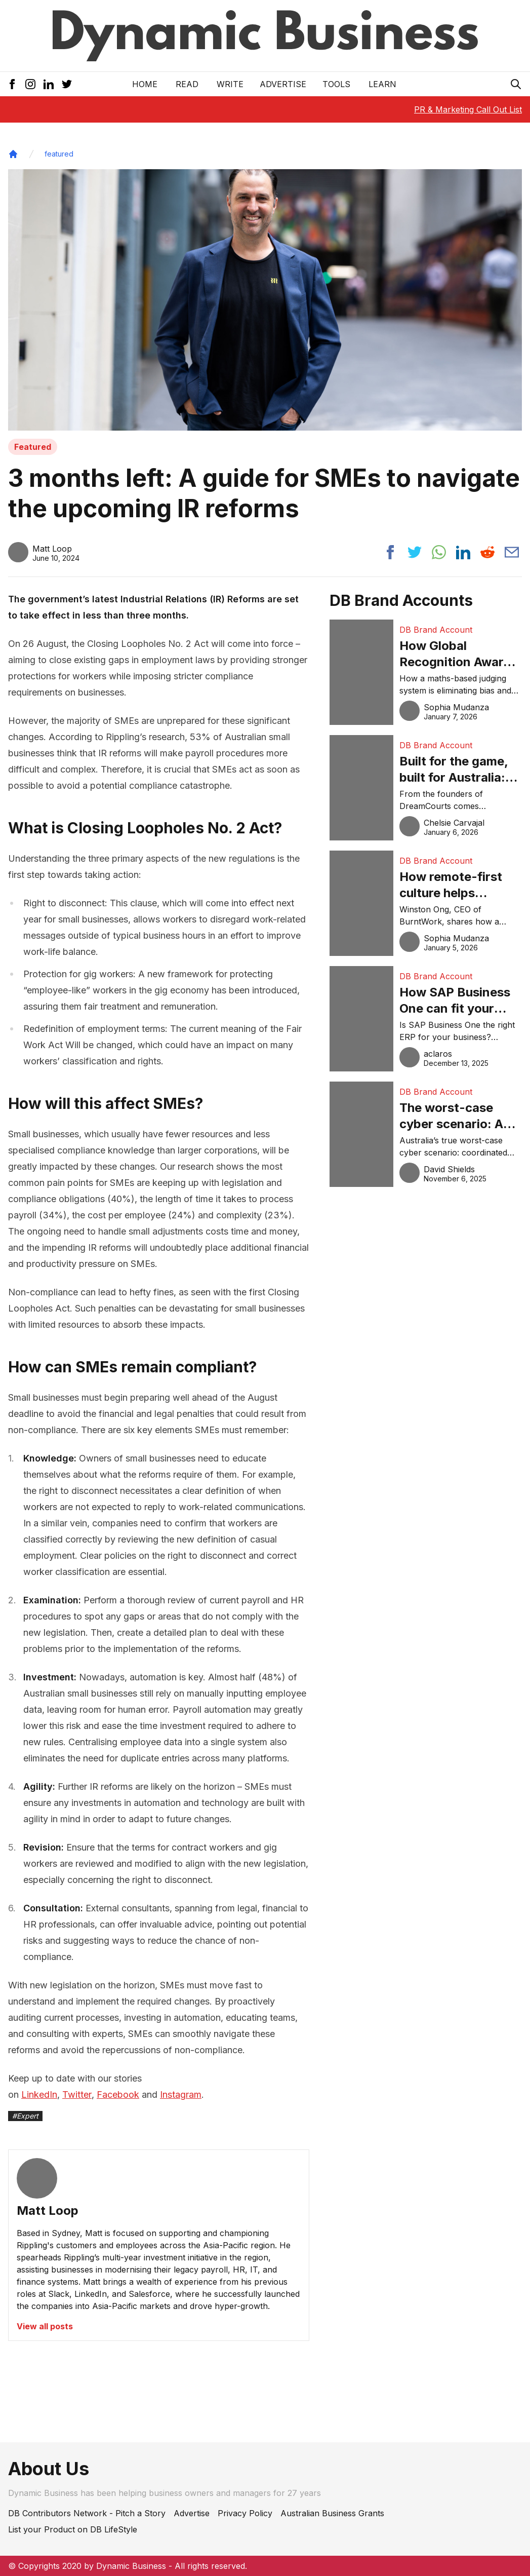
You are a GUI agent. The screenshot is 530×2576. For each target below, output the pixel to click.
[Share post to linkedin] (463, 552)
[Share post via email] (512, 552)
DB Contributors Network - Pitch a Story (87, 2513)
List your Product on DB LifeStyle (72, 2529)
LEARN (382, 84)
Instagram (180, 2094)
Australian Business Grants (332, 2513)
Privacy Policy (245, 2513)
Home (144, 84)
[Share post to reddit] (487, 552)
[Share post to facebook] (390, 552)
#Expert (25, 2115)
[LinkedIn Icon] (48, 84)
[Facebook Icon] (12, 84)
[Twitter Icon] (67, 84)
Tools (336, 84)
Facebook (118, 2094)
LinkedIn (39, 2094)
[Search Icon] (516, 84)
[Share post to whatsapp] (439, 552)
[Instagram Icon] (30, 84)
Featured (32, 447)
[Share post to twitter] (414, 552)
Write (230, 84)
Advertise (283, 84)
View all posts (45, 2326)
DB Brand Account (435, 630)
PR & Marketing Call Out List (468, 109)
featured (59, 153)
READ (187, 84)
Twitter (77, 2094)
